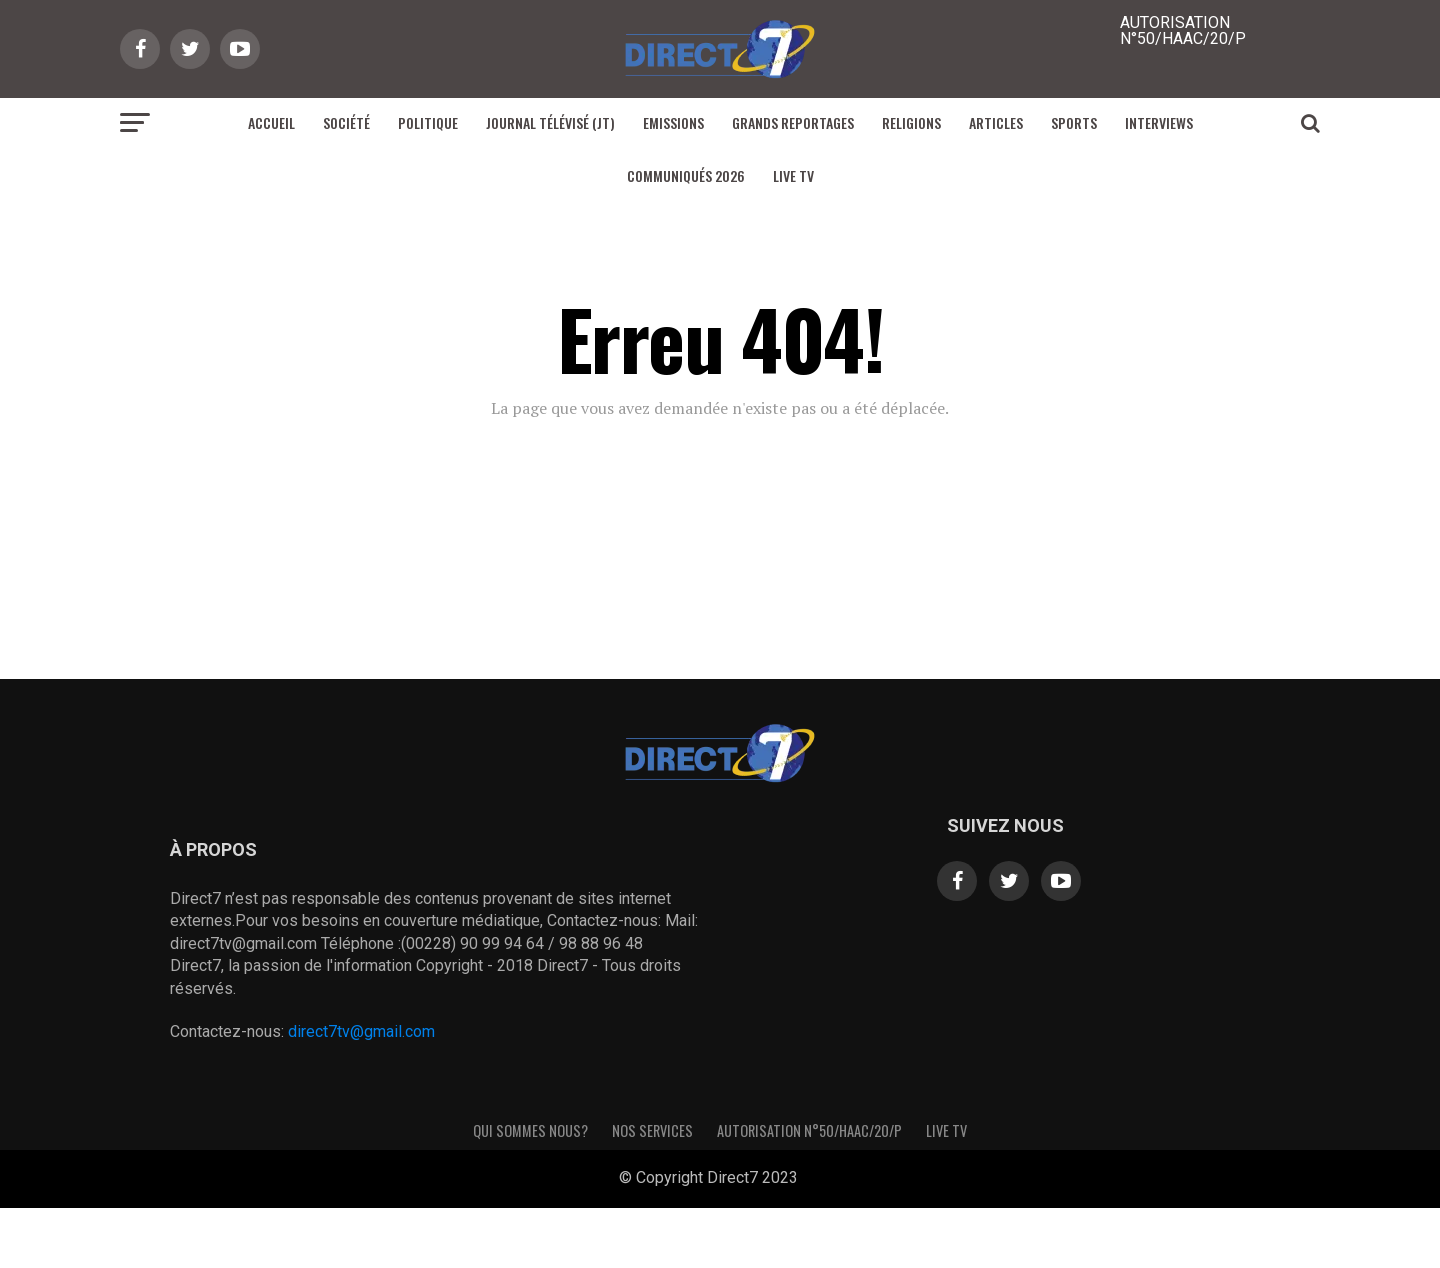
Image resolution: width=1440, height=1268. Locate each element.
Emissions (673, 122)
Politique (428, 122)
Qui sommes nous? (530, 1130)
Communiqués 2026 (686, 175)
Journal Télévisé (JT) (550, 122)
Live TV (793, 175)
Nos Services (652, 1130)
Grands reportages (793, 122)
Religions (911, 122)
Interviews (1159, 122)
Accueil (271, 122)
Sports (1074, 122)
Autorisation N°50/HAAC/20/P (809, 1130)
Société (346, 122)
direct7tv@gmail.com (361, 1031)
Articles (996, 122)
